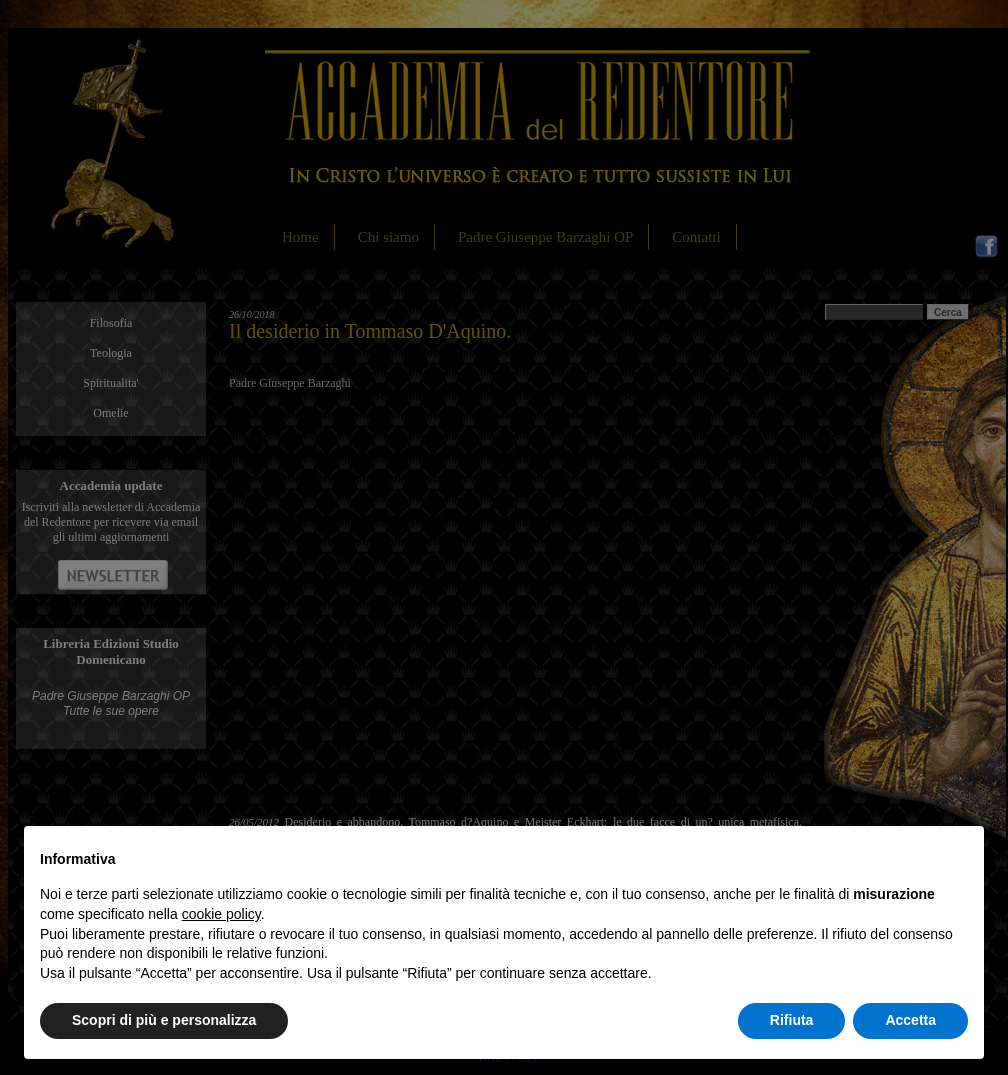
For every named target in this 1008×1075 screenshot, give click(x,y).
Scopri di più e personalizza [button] (164, 1020)
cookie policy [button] (221, 914)
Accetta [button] (910, 1020)
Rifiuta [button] (792, 1020)
